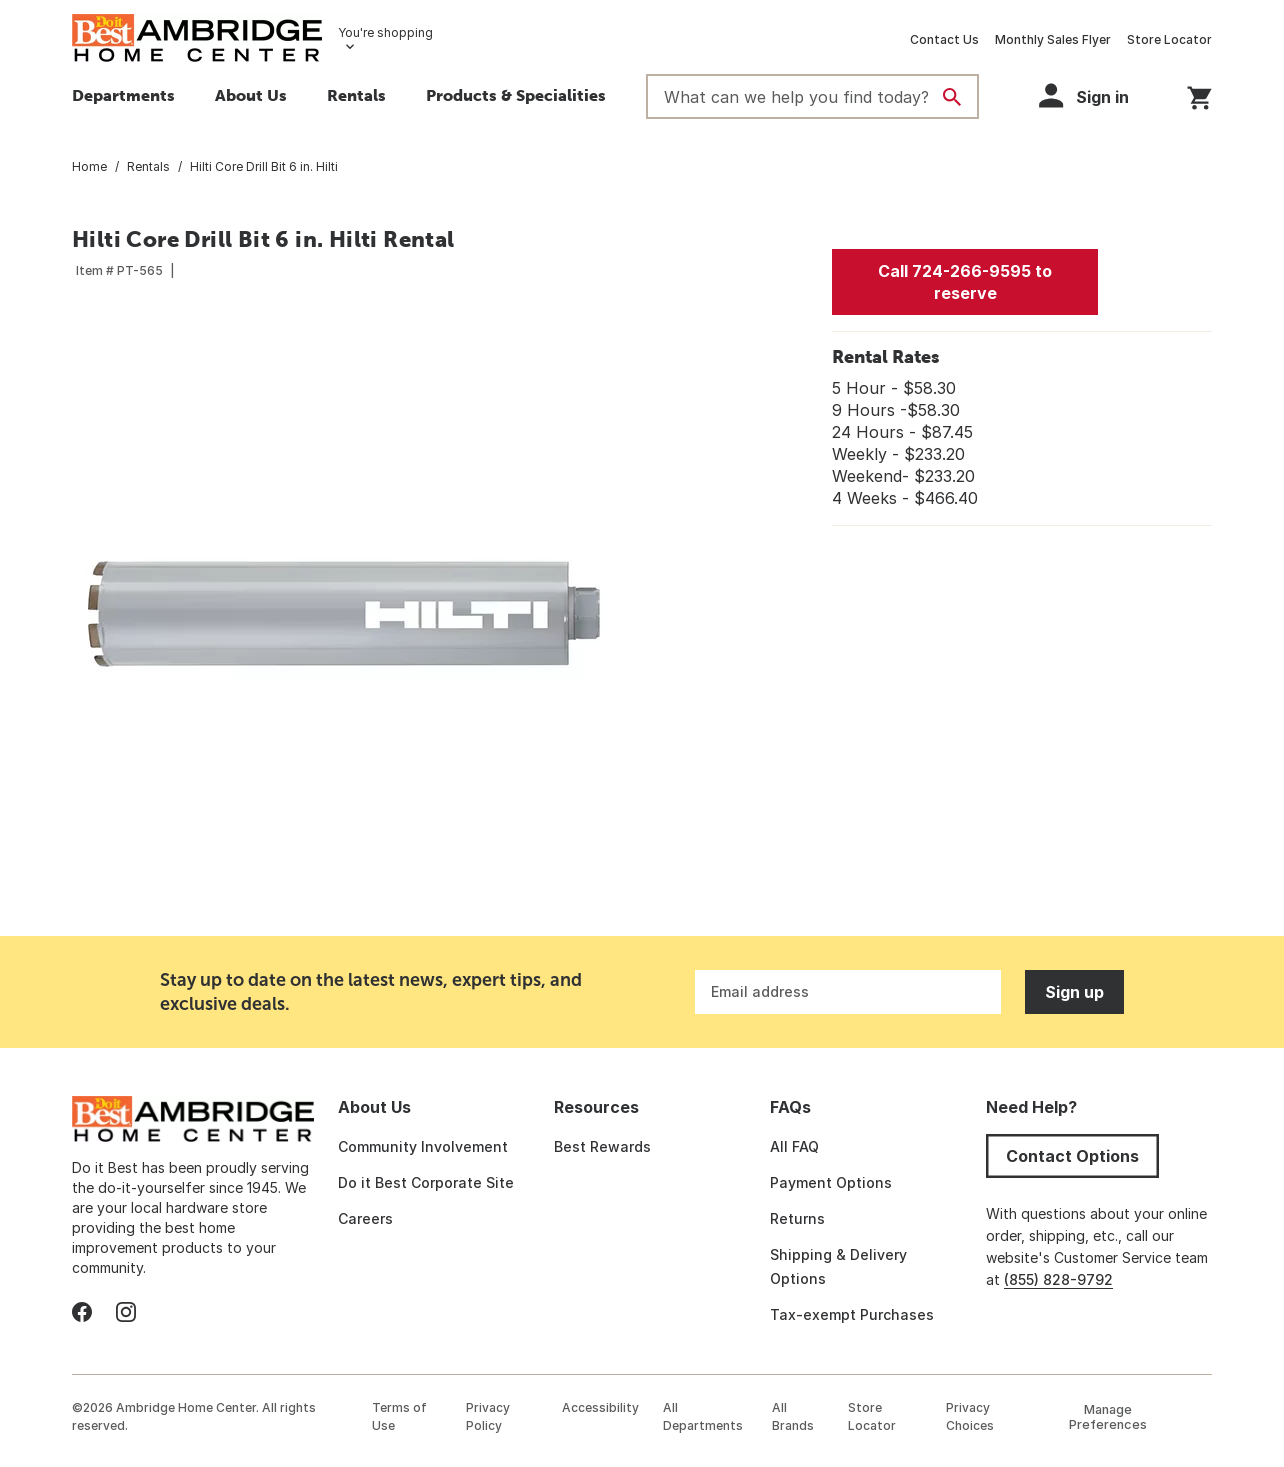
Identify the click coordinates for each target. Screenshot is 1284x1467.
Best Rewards (602, 1146)
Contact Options (1072, 1156)
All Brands (793, 1416)
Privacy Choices (970, 1416)
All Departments (703, 1416)
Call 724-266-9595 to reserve (965, 282)
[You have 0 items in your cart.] (1199, 94)
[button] (516, 98)
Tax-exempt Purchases (852, 1314)
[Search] (952, 97)
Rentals (356, 95)
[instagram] (126, 1312)
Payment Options (831, 1182)
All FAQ (794, 1146)
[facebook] (82, 1312)
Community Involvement (423, 1146)
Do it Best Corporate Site (426, 1182)
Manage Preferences (1108, 1417)
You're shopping (385, 32)
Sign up (1074, 992)
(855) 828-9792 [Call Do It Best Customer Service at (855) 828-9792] (1058, 1279)
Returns (797, 1218)
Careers (365, 1218)
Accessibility (600, 1407)
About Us (251, 95)
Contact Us (944, 39)
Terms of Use (399, 1416)
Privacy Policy (488, 1416)
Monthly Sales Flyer (1053, 39)
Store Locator (1169, 39)
